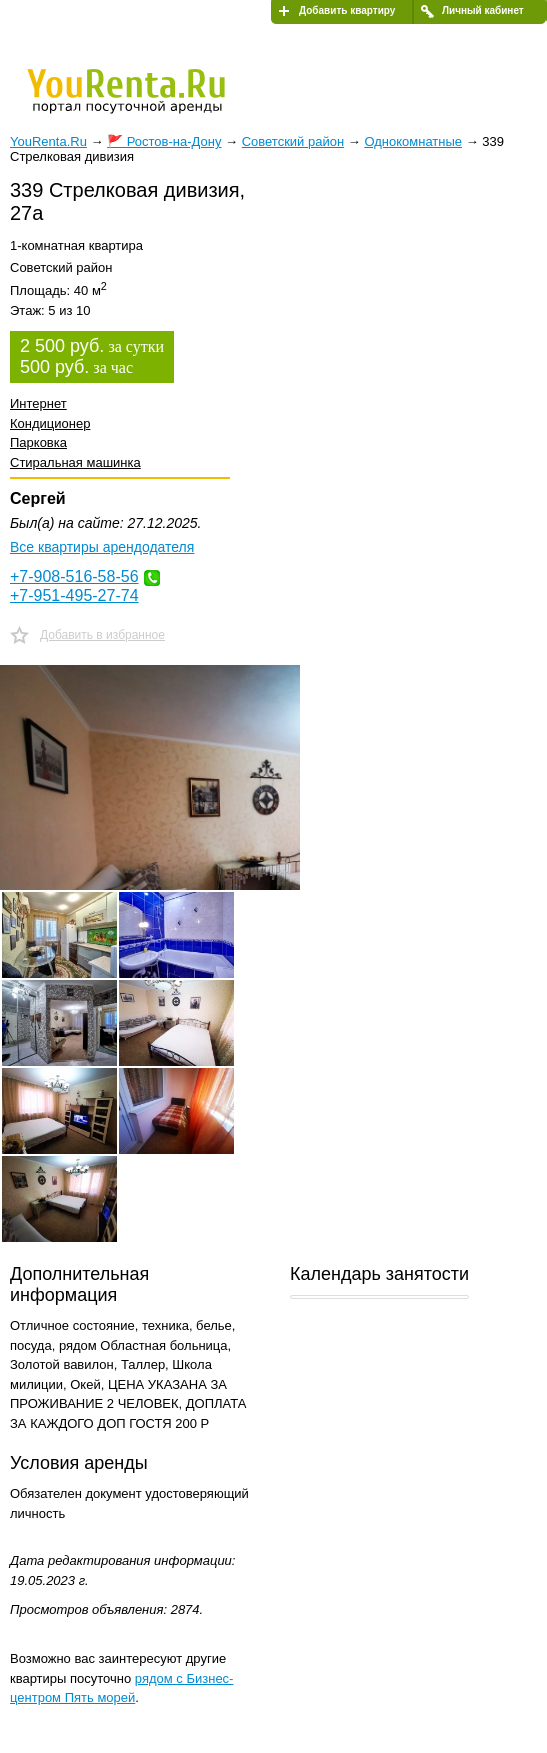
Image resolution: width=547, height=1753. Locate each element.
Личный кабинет (483, 10)
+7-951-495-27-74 (74, 595)
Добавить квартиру (347, 10)
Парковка (38, 442)
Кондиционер (50, 423)
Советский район (293, 141)
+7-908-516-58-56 (74, 576)
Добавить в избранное (102, 635)
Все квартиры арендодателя (102, 547)
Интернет (38, 403)
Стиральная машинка (75, 462)
